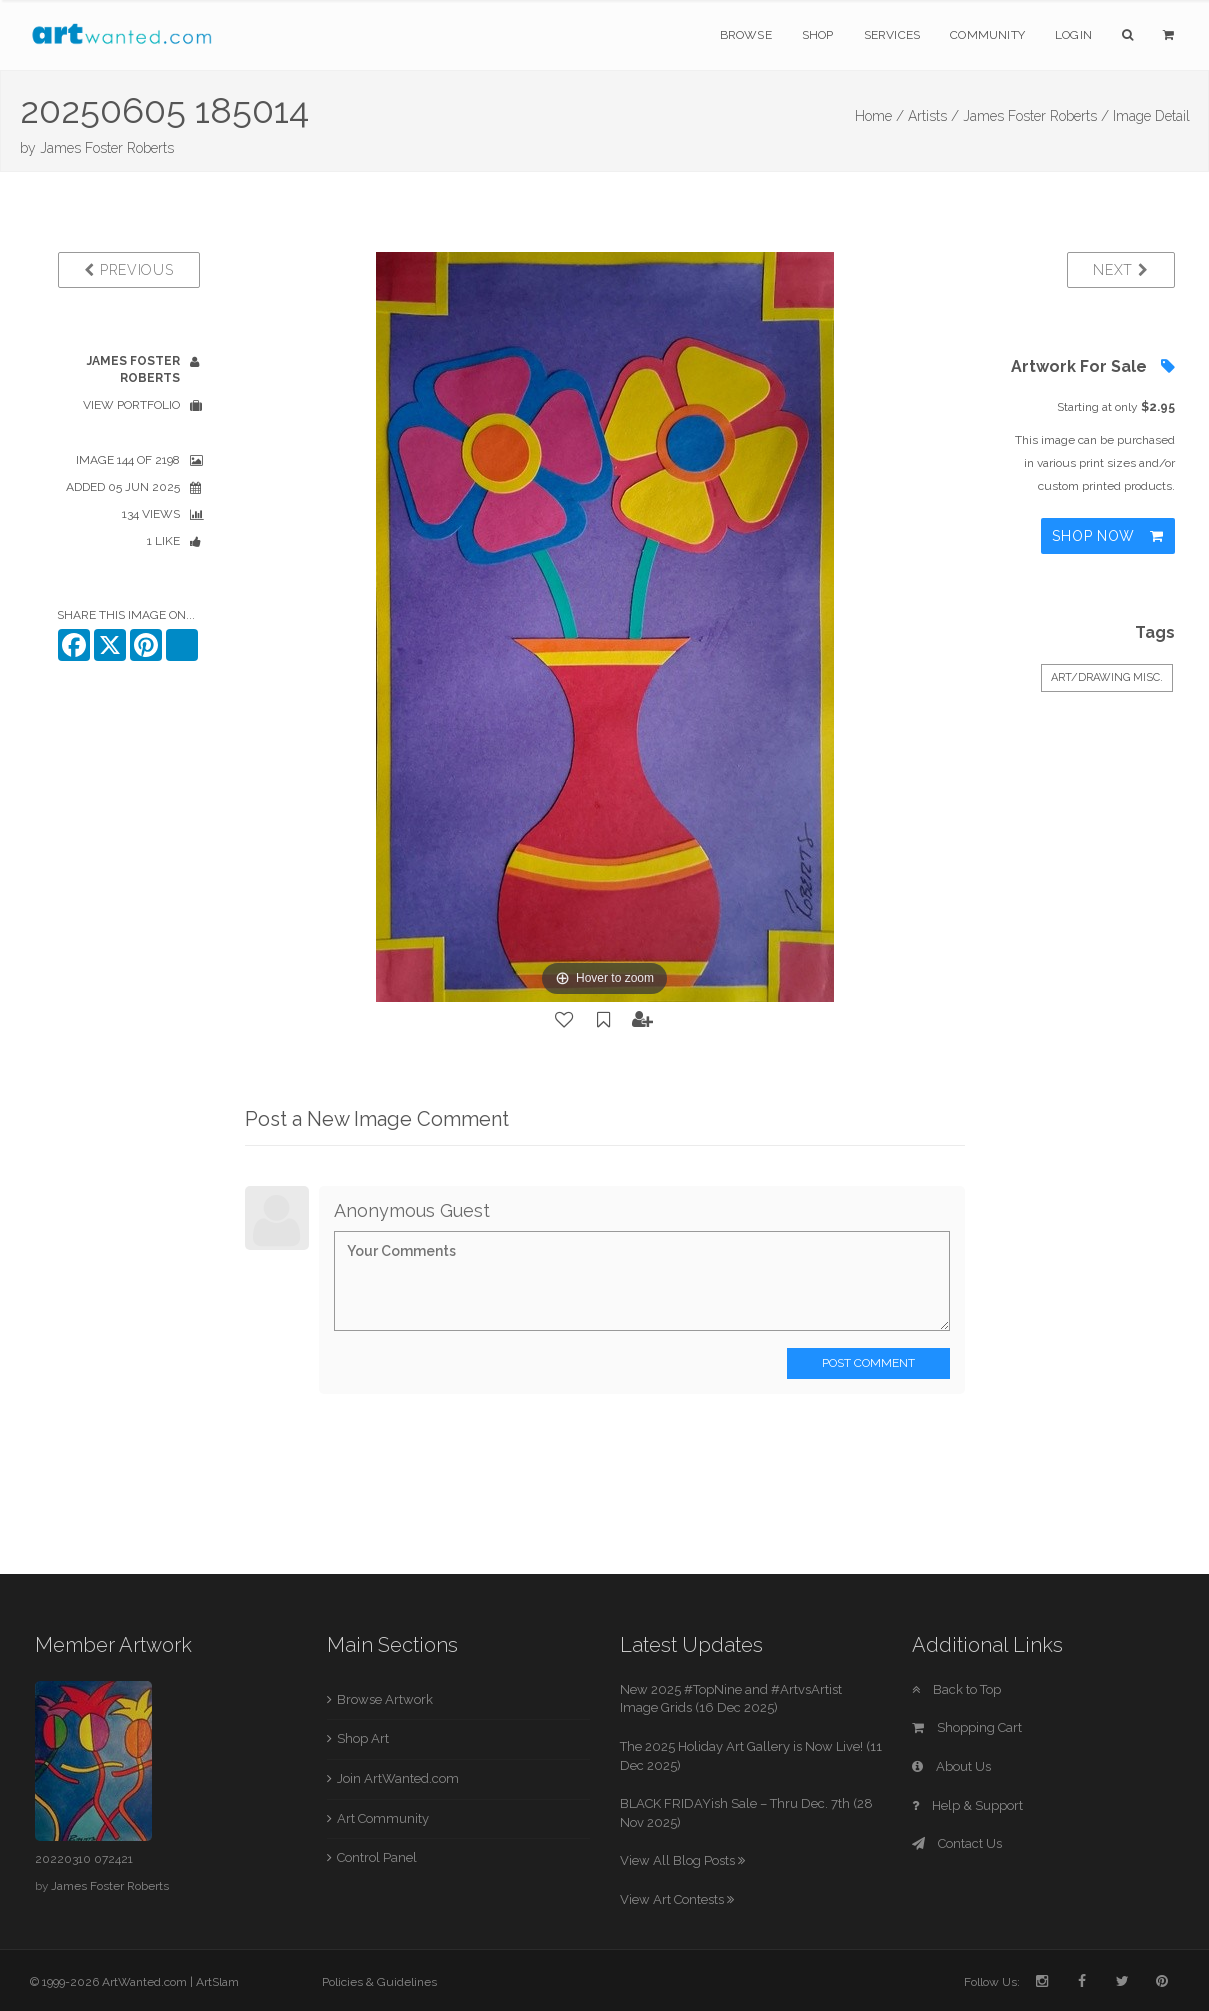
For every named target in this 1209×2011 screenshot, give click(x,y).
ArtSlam (217, 1982)
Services (892, 35)
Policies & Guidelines (379, 1982)
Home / (879, 116)
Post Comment (868, 1363)
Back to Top (956, 1689)
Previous (128, 270)
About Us (951, 1766)
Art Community (383, 1818)
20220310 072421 (84, 1859)
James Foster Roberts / (1036, 116)
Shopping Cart (967, 1727)
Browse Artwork (385, 1699)
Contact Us (957, 1843)
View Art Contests (677, 1899)
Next (1120, 270)
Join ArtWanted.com (398, 1778)
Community (987, 35)
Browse (746, 35)
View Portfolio (131, 405)
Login (1073, 35)
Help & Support (967, 1805)
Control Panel (377, 1857)
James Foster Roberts (107, 148)
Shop (818, 35)
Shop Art (363, 1738)
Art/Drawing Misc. (1107, 677)
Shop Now (1107, 536)
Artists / (933, 116)
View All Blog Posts (682, 1860)
